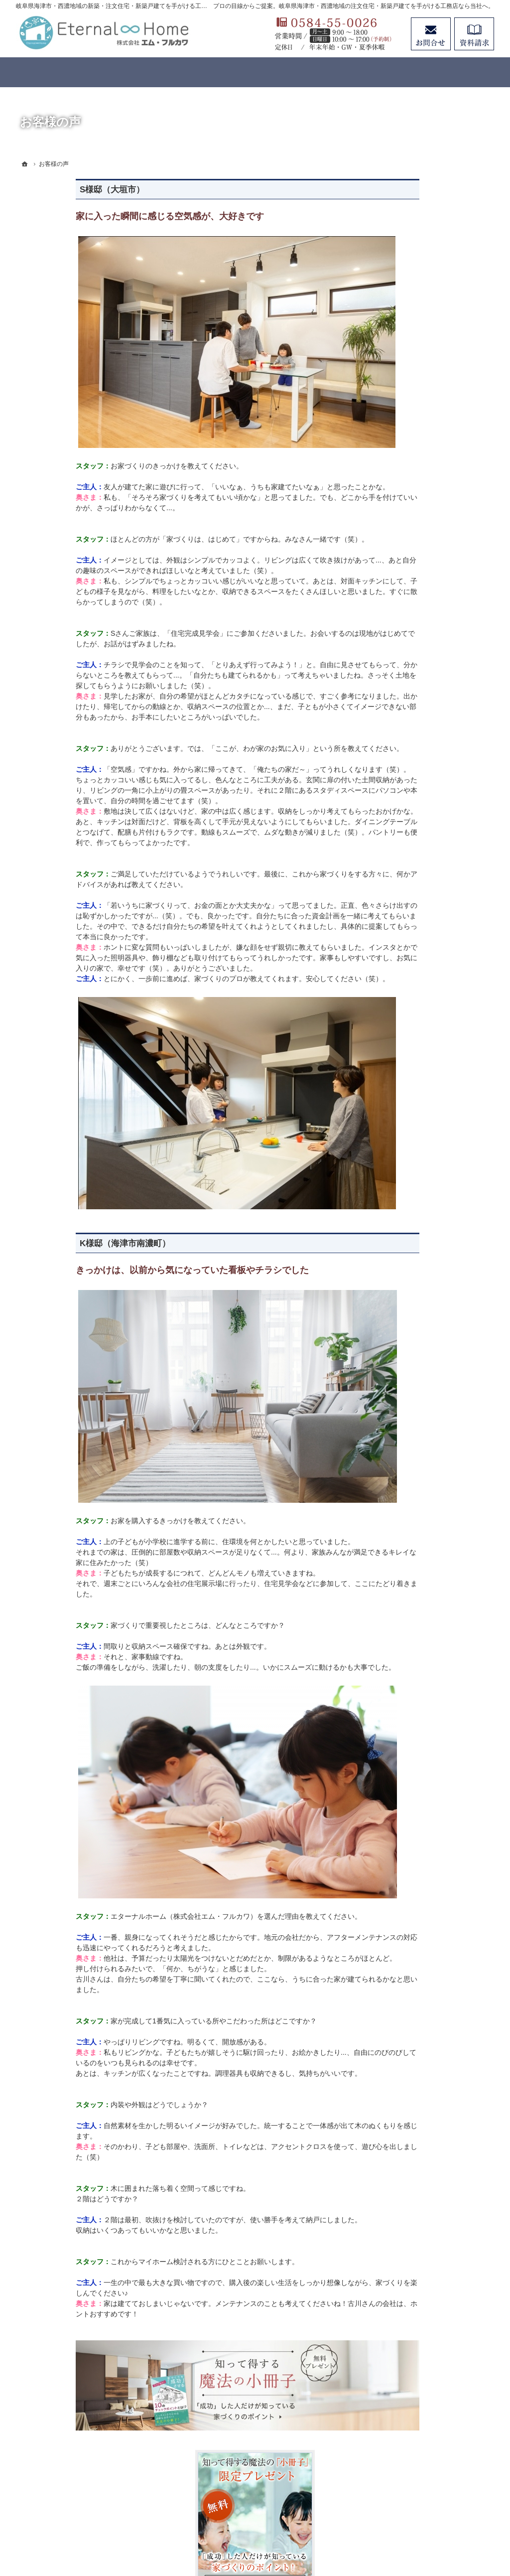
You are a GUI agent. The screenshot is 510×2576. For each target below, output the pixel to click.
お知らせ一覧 (407, 882)
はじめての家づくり (417, 658)
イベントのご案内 (414, 678)
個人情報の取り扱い (417, 932)
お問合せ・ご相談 (414, 861)
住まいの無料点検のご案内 (428, 800)
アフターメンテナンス (421, 780)
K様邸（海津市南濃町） (65, 1243)
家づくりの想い (410, 526)
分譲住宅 (400, 637)
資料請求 (474, 33)
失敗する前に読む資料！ (424, 841)
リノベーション (410, 617)
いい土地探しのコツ (417, 698)
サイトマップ (407, 952)
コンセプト (403, 485)
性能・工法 (403, 547)
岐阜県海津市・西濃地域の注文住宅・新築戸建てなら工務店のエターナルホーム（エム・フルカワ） (242, 2531)
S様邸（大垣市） (52, 189)
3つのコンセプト (412, 506)
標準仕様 (400, 567)
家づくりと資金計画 (417, 718)
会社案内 (400, 821)
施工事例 (400, 739)
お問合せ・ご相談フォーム (434, 2472)
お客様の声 (403, 759)
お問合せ (431, 33)
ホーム (396, 465)
